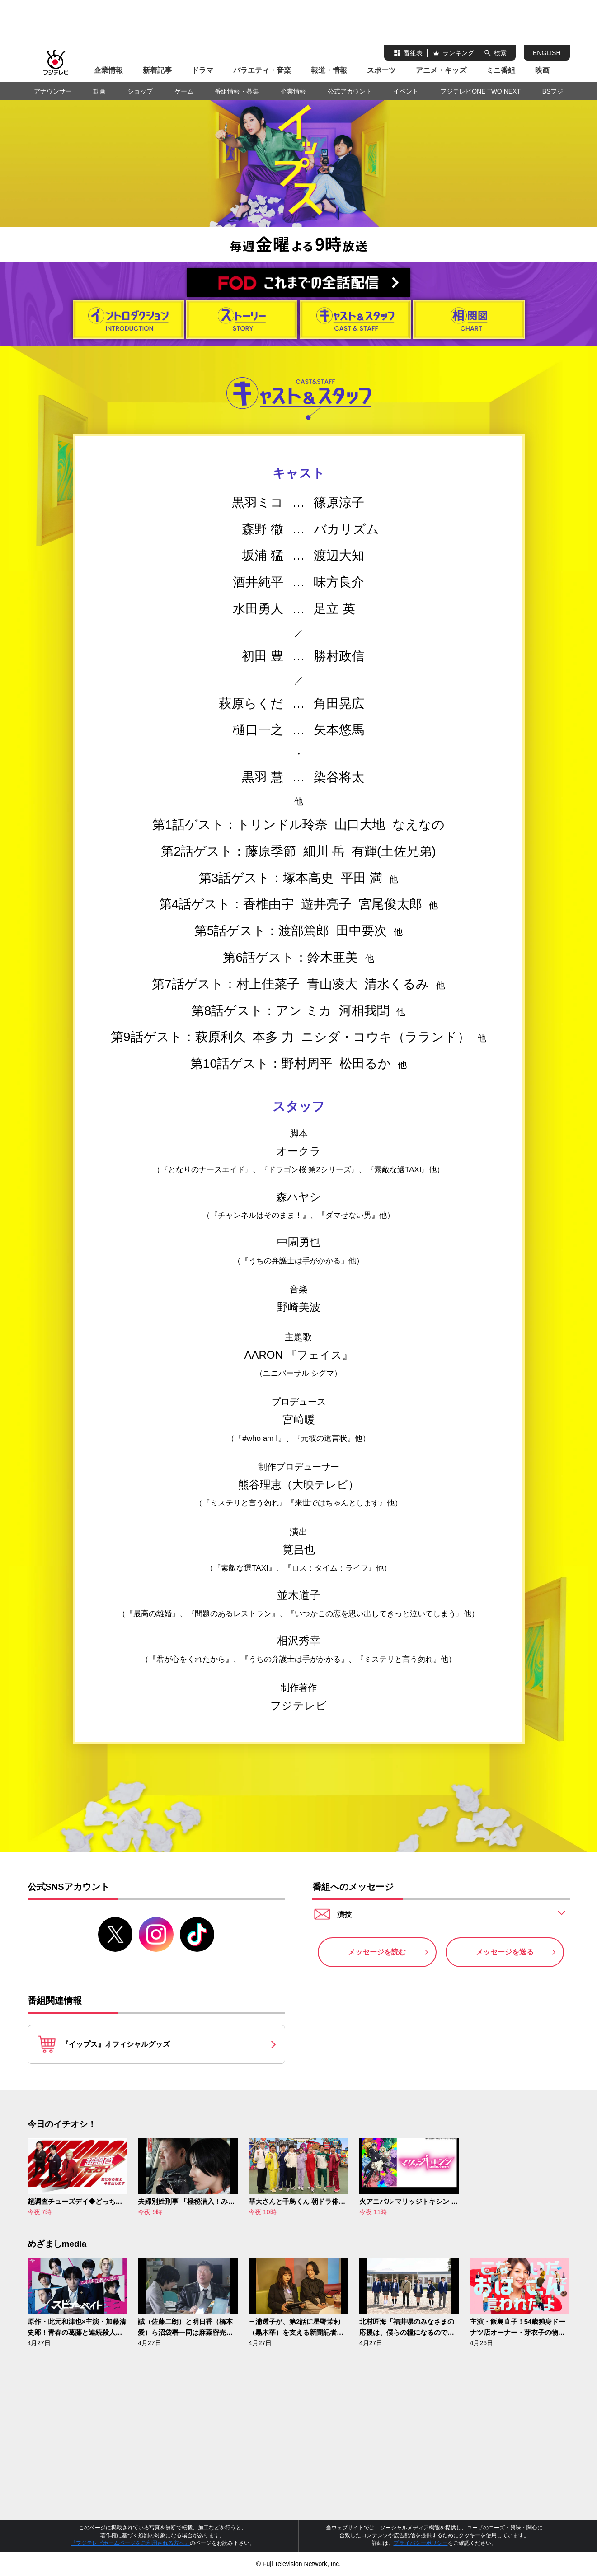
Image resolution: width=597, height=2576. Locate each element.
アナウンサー (53, 91)
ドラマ (202, 70)
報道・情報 (329, 70)
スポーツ (381, 70)
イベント (405, 91)
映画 (542, 70)
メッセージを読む (377, 1952)
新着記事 (157, 70)
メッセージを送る (505, 1952)
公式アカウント (350, 91)
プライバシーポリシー (421, 2543)
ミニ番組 (500, 70)
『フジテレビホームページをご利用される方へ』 (130, 2543)
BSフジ (553, 91)
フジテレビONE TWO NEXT (480, 91)
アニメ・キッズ (441, 70)
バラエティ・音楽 (262, 70)
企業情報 (108, 70)
